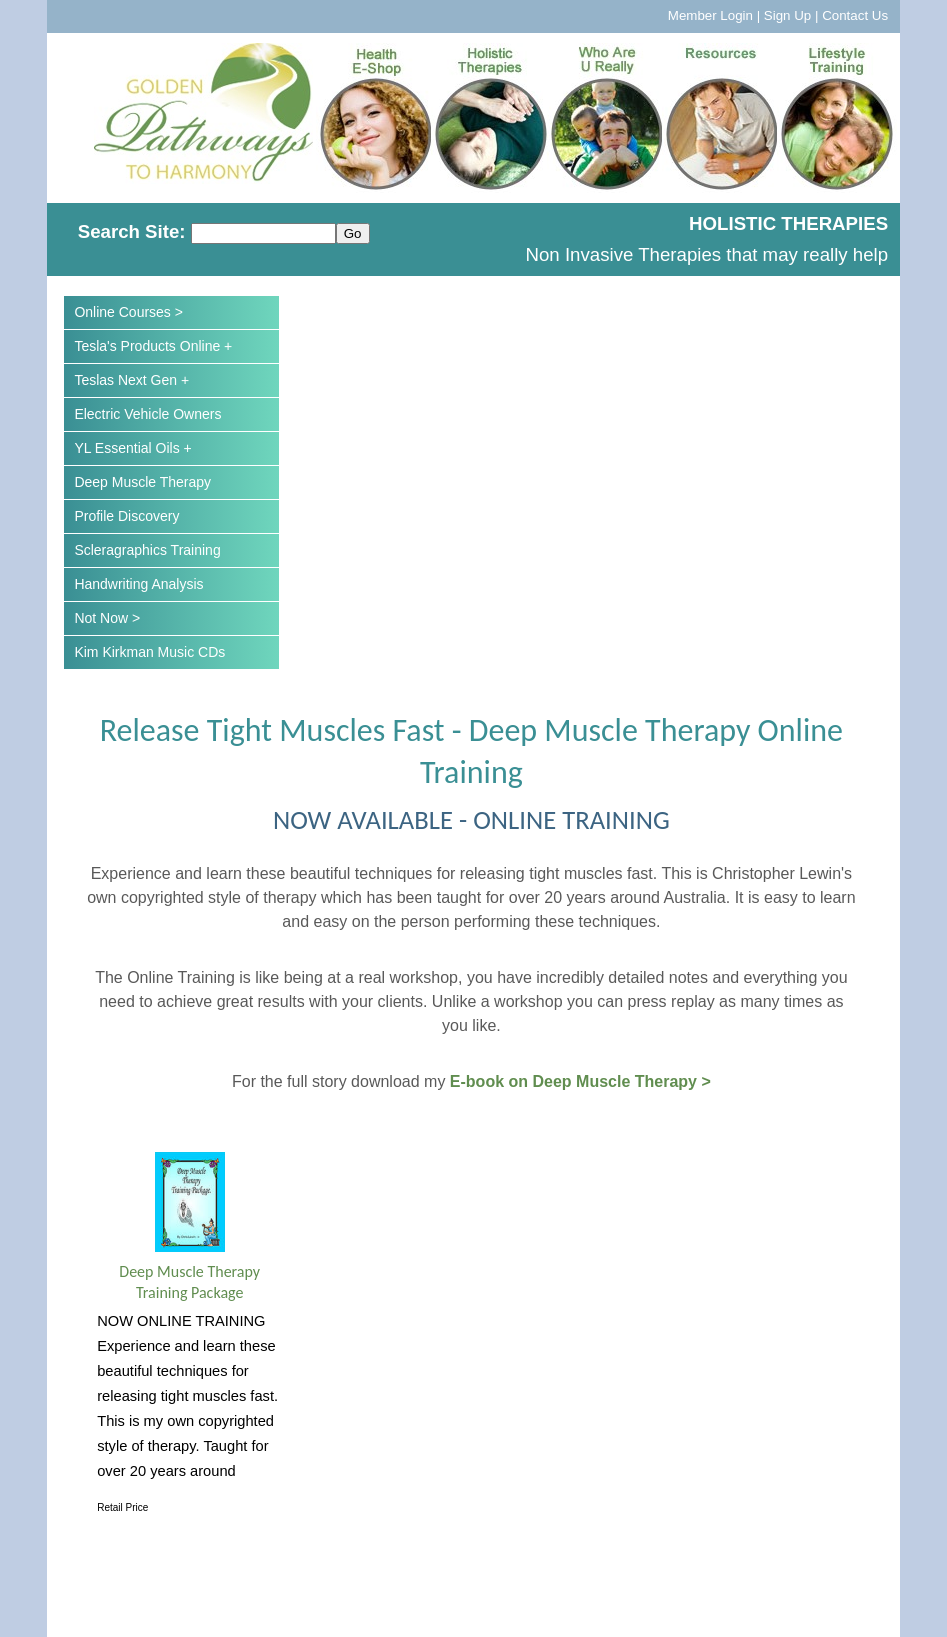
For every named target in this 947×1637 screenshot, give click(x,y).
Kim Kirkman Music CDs (149, 652)
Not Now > (107, 618)
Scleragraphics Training (147, 550)
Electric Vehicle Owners (147, 414)
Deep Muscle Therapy (142, 482)
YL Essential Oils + (132, 448)
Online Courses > (128, 312)
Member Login (710, 15)
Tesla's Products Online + (153, 346)
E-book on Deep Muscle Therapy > (580, 1081)
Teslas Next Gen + (131, 380)
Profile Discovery (126, 516)
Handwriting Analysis (138, 584)
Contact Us (855, 15)
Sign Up (787, 15)
